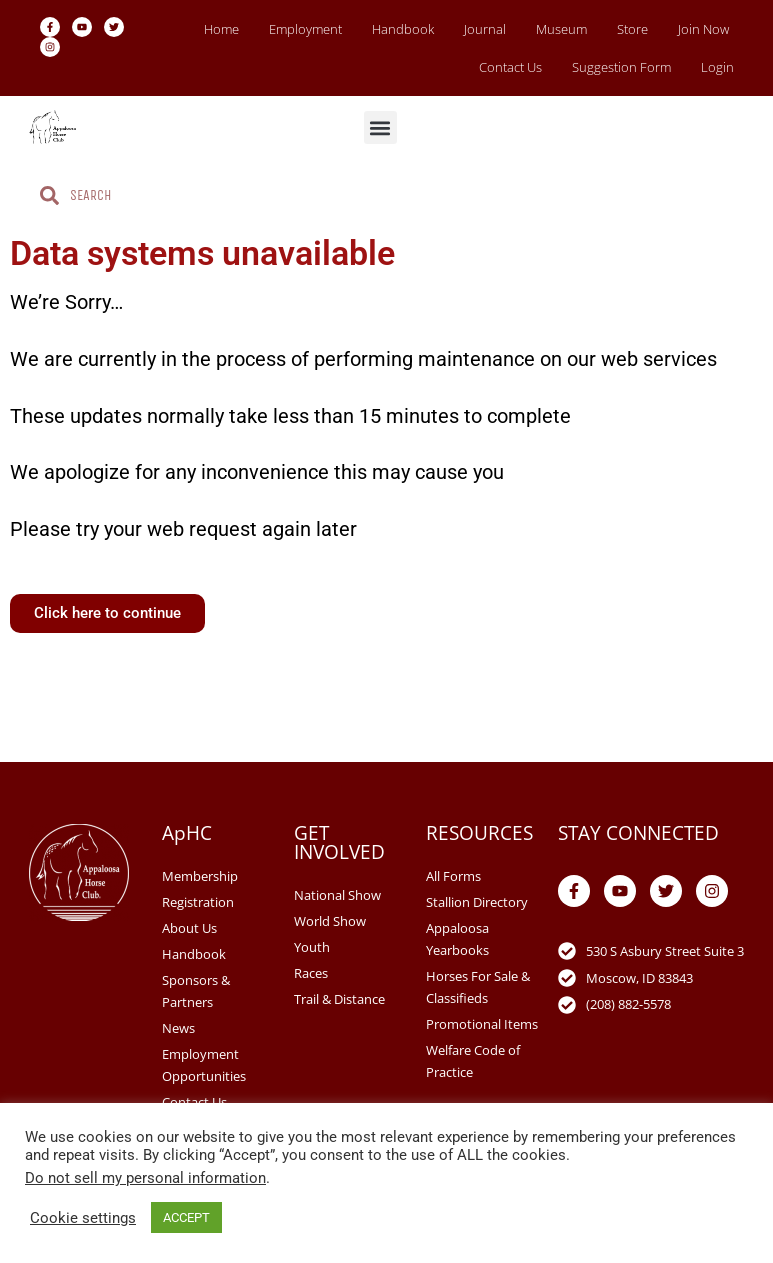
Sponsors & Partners (196, 991)
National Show (337, 895)
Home (221, 29)
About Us (189, 928)
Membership (200, 876)
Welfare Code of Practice (473, 1061)
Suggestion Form (621, 67)
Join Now (703, 29)
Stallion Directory (477, 902)
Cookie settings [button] (83, 1218)
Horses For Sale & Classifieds (478, 987)
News (178, 1028)
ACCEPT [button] (186, 1217)
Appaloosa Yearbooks (457, 939)
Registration (198, 902)
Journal (485, 29)
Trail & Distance (339, 999)
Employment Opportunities (204, 1065)
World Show (330, 921)
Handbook (403, 29)
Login (717, 67)
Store (632, 29)
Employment (305, 29)
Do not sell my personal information (145, 1178)
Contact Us (510, 67)
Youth (312, 947)
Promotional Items (482, 1024)
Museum (561, 29)
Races (311, 973)
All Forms (453, 876)
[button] (380, 127)
